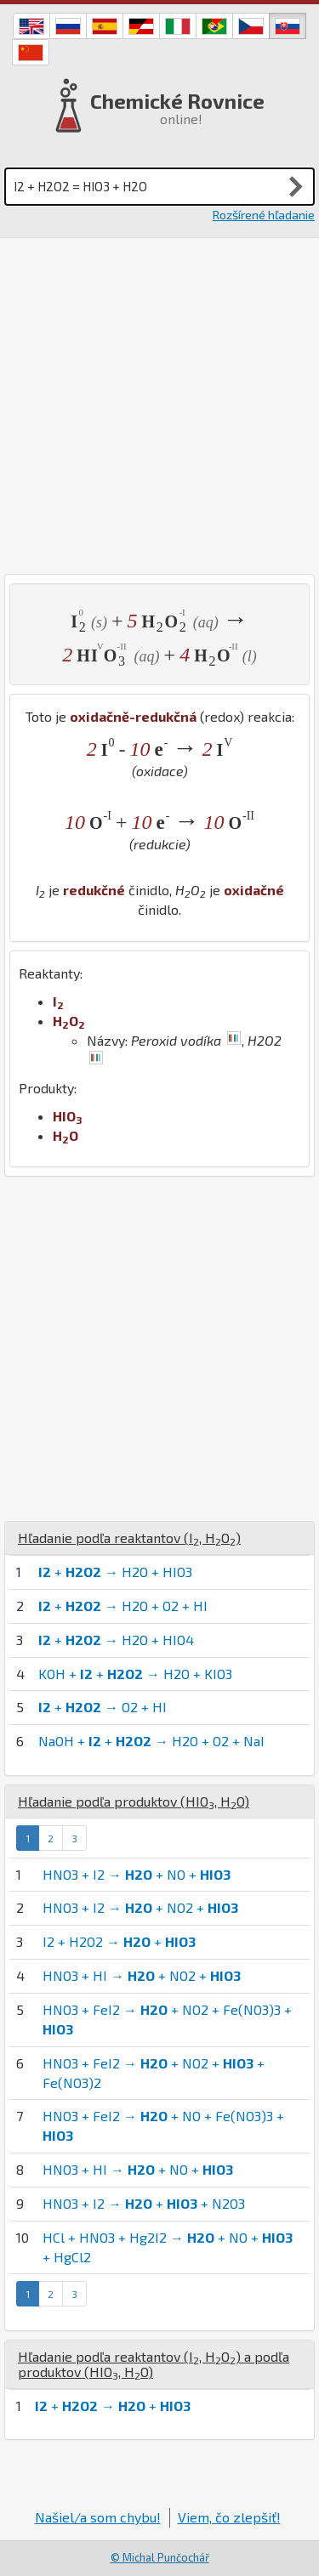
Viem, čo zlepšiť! (229, 2517)
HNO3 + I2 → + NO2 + (140, 1907)
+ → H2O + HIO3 (115, 1571)
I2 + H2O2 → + (119, 1941)
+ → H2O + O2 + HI (123, 1605)
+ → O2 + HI (102, 1707)
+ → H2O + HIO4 (116, 1639)
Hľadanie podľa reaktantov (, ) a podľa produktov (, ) (153, 2364)
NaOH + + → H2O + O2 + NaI (151, 1741)
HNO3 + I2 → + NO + (137, 1874)
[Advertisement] (159, 406)
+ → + (113, 2405)
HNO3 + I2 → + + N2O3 (144, 2203)
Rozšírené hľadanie (264, 214)
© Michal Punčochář (160, 2557)
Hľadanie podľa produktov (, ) (133, 1801)
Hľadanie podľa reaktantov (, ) (129, 1537)
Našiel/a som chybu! (98, 2517)
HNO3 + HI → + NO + (138, 2169)
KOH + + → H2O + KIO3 (135, 1673)
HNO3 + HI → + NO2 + (142, 1975)
